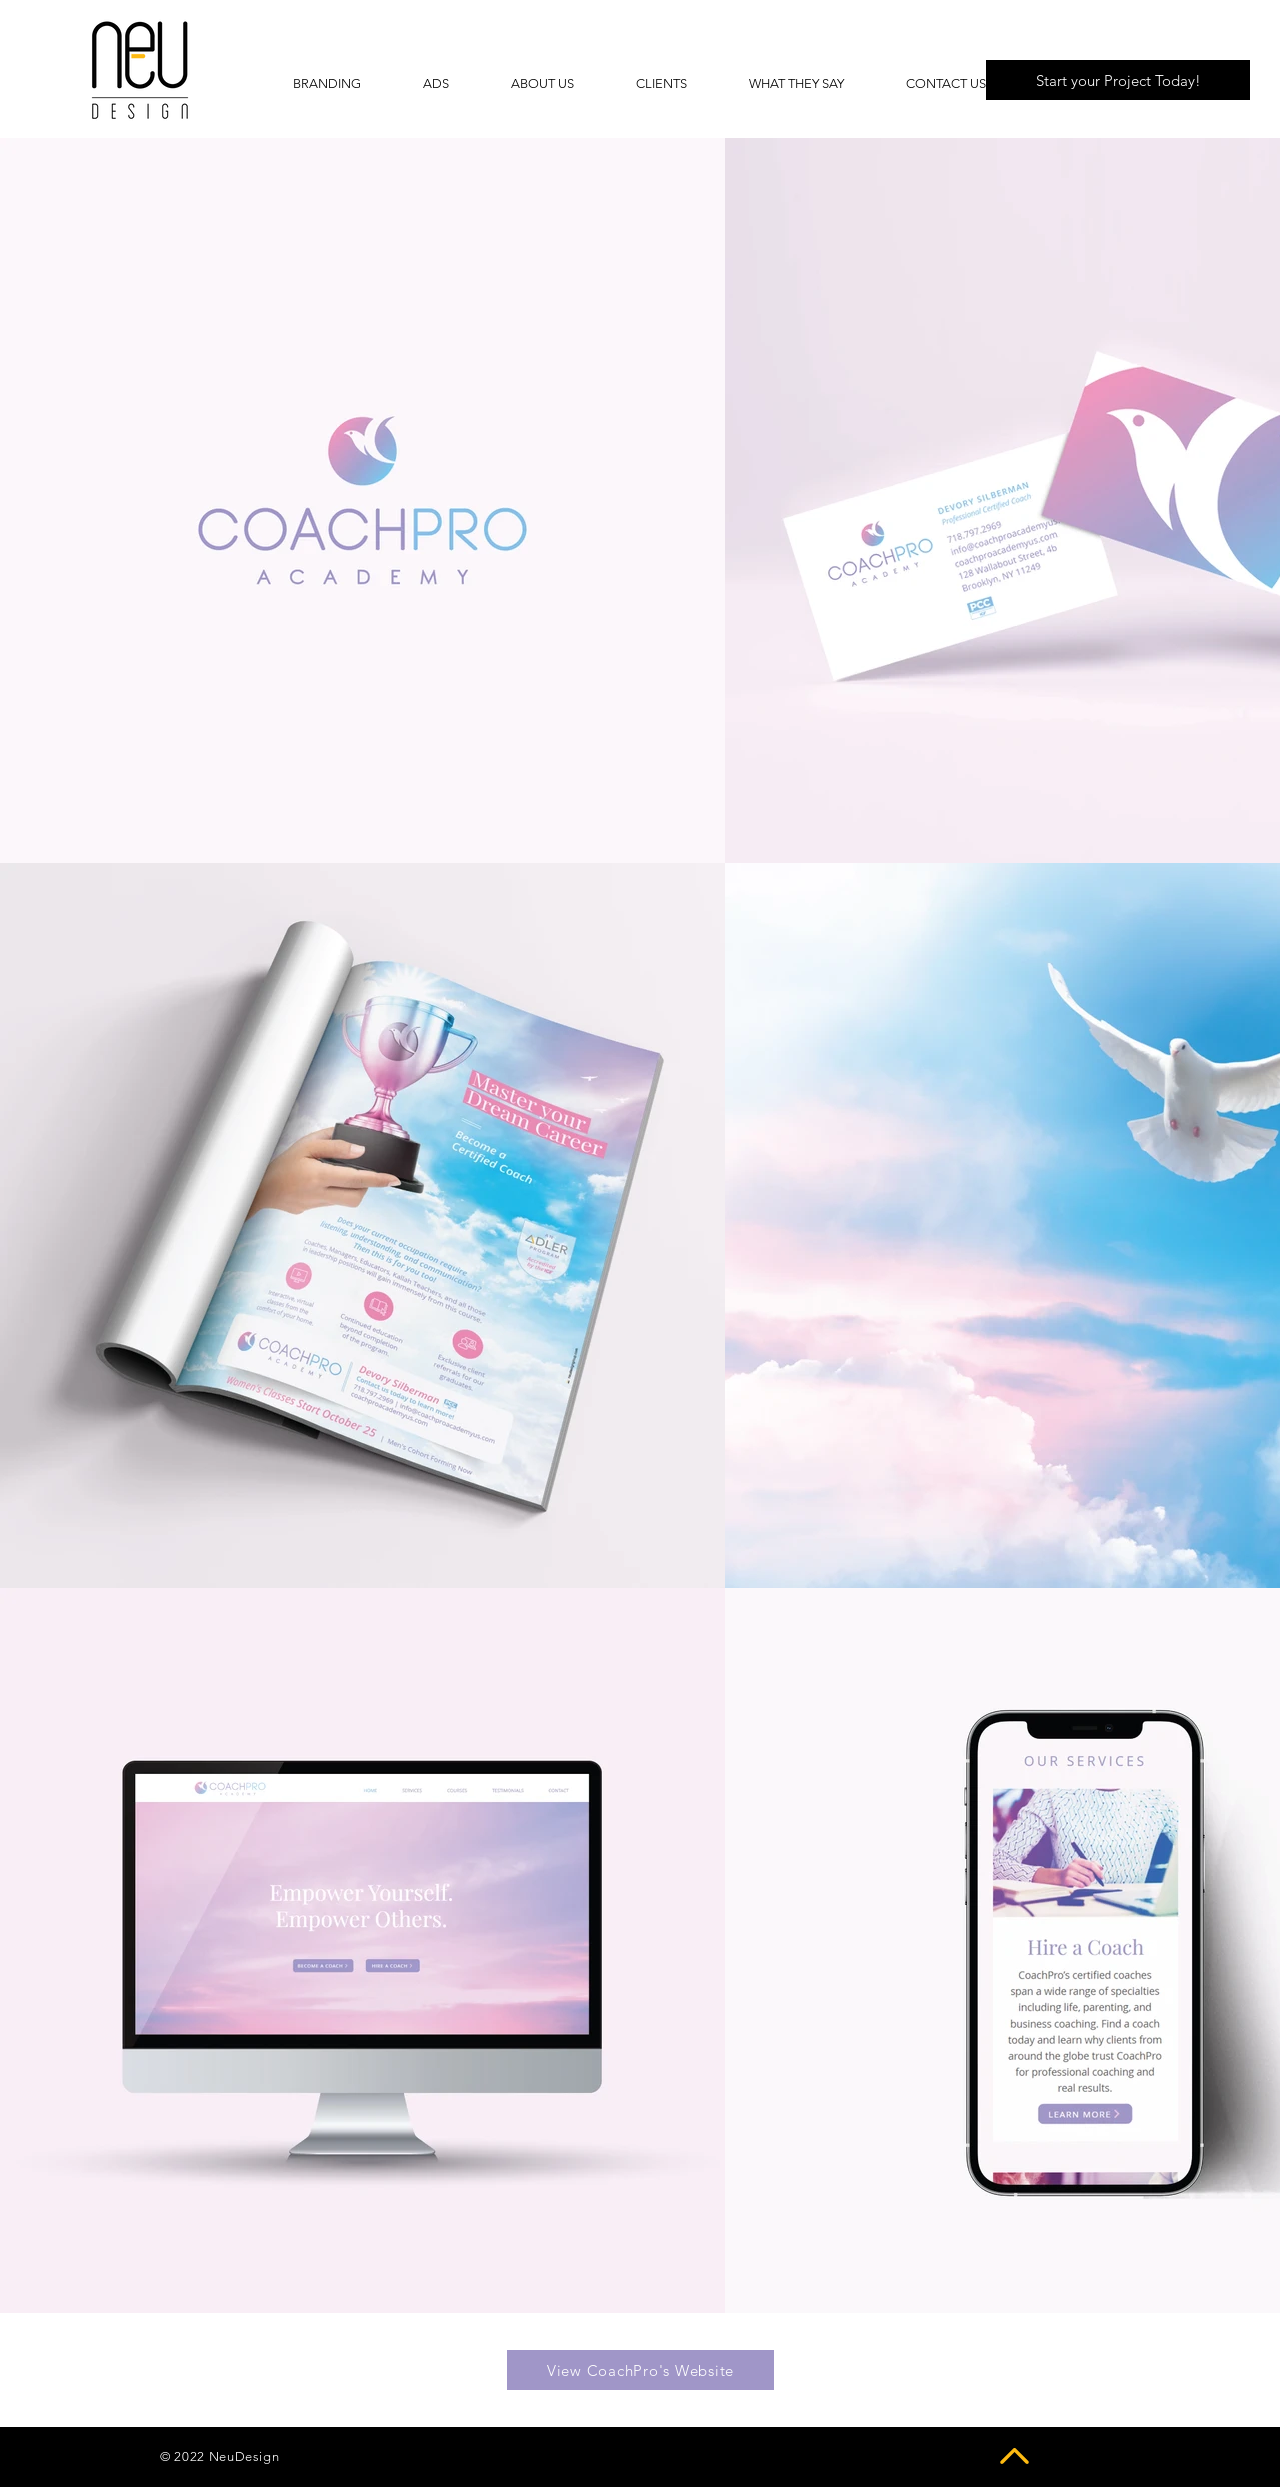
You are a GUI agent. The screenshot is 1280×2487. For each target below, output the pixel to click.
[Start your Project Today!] (1118, 80)
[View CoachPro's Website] (640, 2370)
